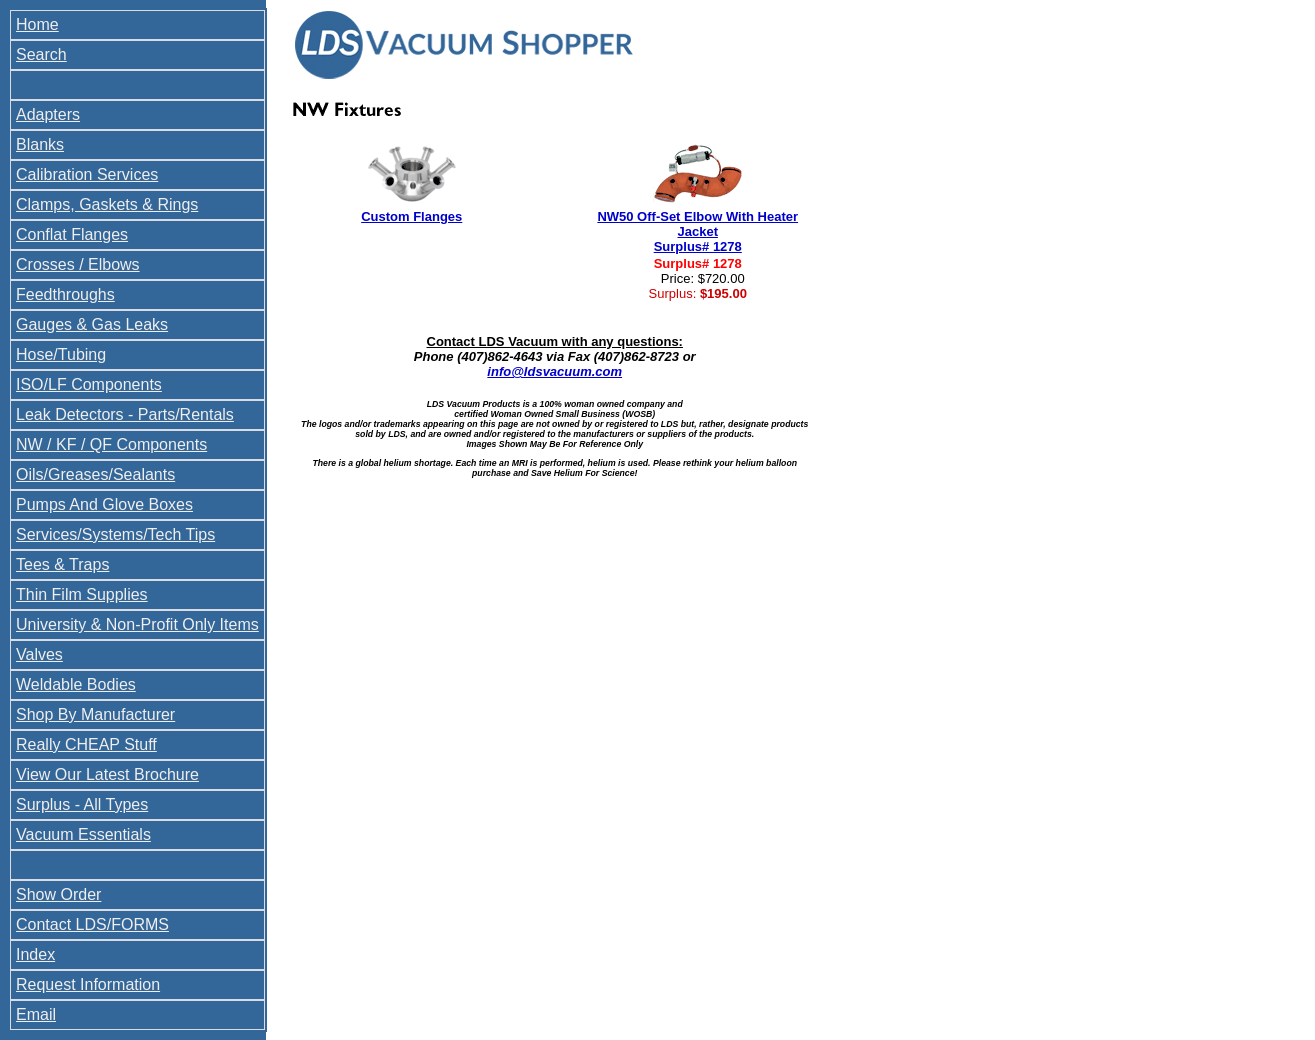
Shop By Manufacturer (95, 714)
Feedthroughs (65, 294)
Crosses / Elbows (78, 264)
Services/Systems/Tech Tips (115, 534)
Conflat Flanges (72, 234)
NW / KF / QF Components (111, 444)
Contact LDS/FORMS (92, 924)
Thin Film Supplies (82, 594)
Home (37, 24)
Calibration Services (87, 174)
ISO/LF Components (89, 384)
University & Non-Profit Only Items (137, 624)
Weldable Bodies (76, 684)
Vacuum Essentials (83, 834)
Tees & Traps (62, 564)
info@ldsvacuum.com (554, 371)
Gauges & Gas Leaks (92, 324)
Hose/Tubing (61, 354)
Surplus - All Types (82, 804)
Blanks (40, 144)
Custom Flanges (411, 216)
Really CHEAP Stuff (86, 744)
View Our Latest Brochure (107, 774)
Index (35, 954)
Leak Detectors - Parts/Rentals (125, 414)
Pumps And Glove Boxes (104, 504)
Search (41, 54)
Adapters (48, 114)
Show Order (58, 894)
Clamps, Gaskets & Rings (107, 204)
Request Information (88, 984)
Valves (39, 654)
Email (36, 1014)
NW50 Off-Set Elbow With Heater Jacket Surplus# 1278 (697, 231)
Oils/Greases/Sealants (95, 474)
